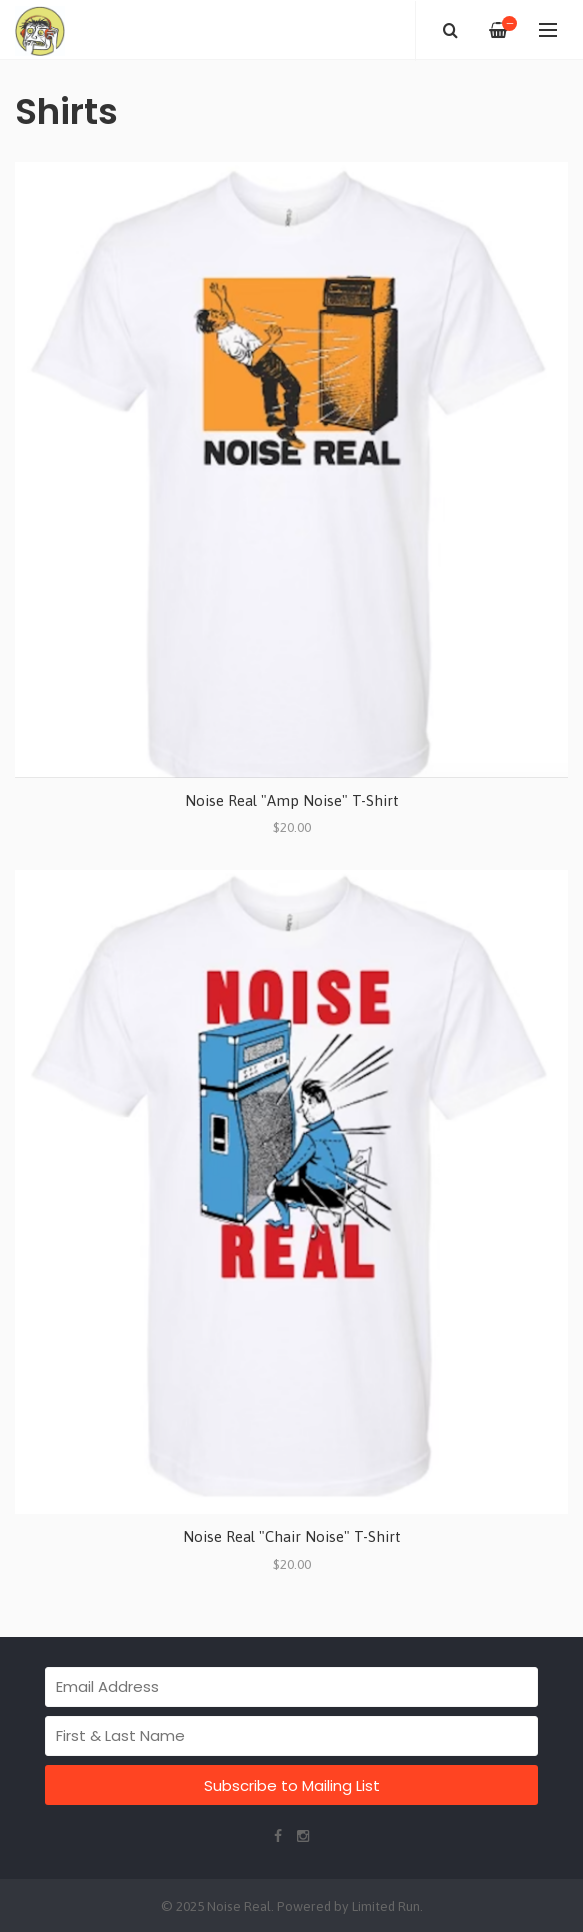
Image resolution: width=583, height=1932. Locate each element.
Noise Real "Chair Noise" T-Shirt (292, 1536)
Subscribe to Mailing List (292, 1785)
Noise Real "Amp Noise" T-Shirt (292, 800)
